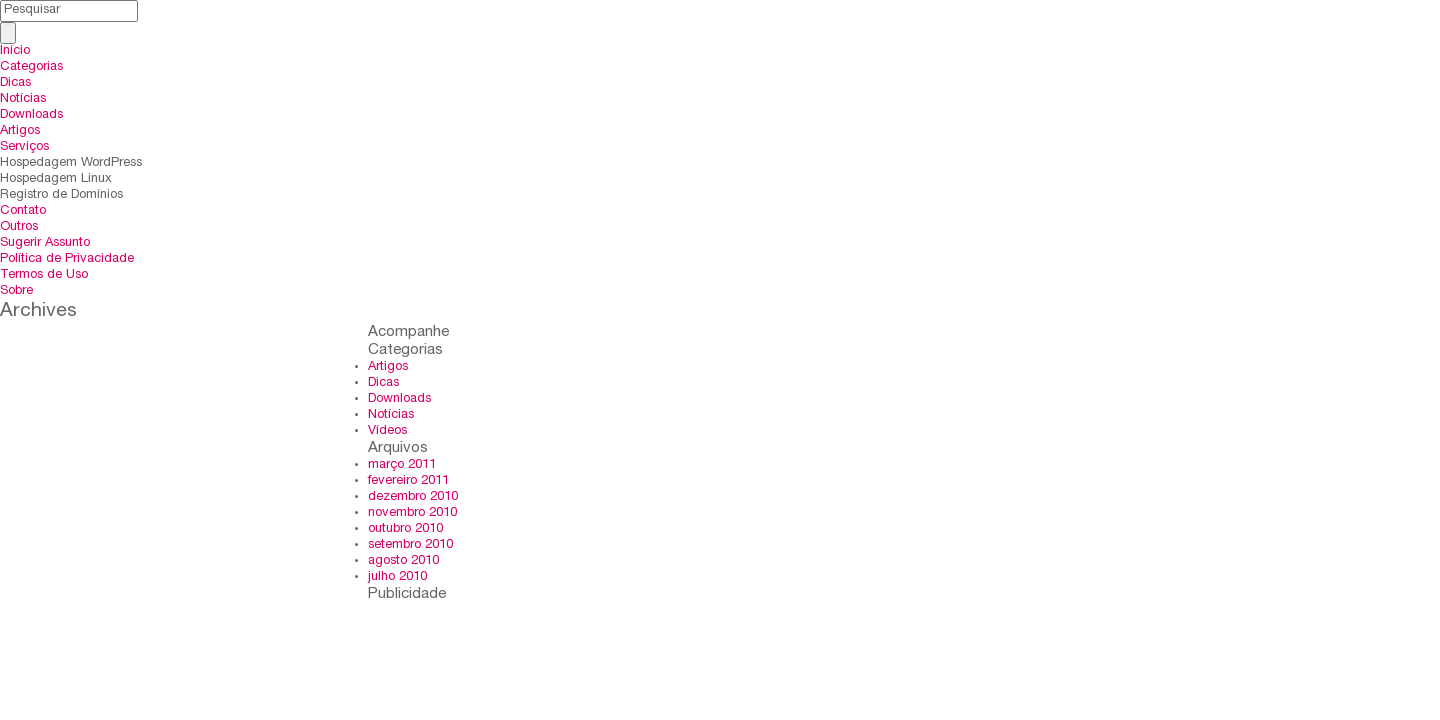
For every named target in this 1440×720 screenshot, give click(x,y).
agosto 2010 (403, 561)
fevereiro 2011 (408, 481)
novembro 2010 (412, 513)
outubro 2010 (405, 529)
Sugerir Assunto (45, 243)
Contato (23, 211)
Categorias (31, 67)
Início (15, 51)
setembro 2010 (410, 545)
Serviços (24, 147)
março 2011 (402, 465)
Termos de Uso (44, 275)
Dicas (15, 83)
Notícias (23, 99)
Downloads (31, 115)
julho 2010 (397, 577)
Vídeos (387, 431)
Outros (19, 227)
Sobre (16, 291)
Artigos (20, 131)
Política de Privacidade (67, 259)
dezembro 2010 (413, 497)
